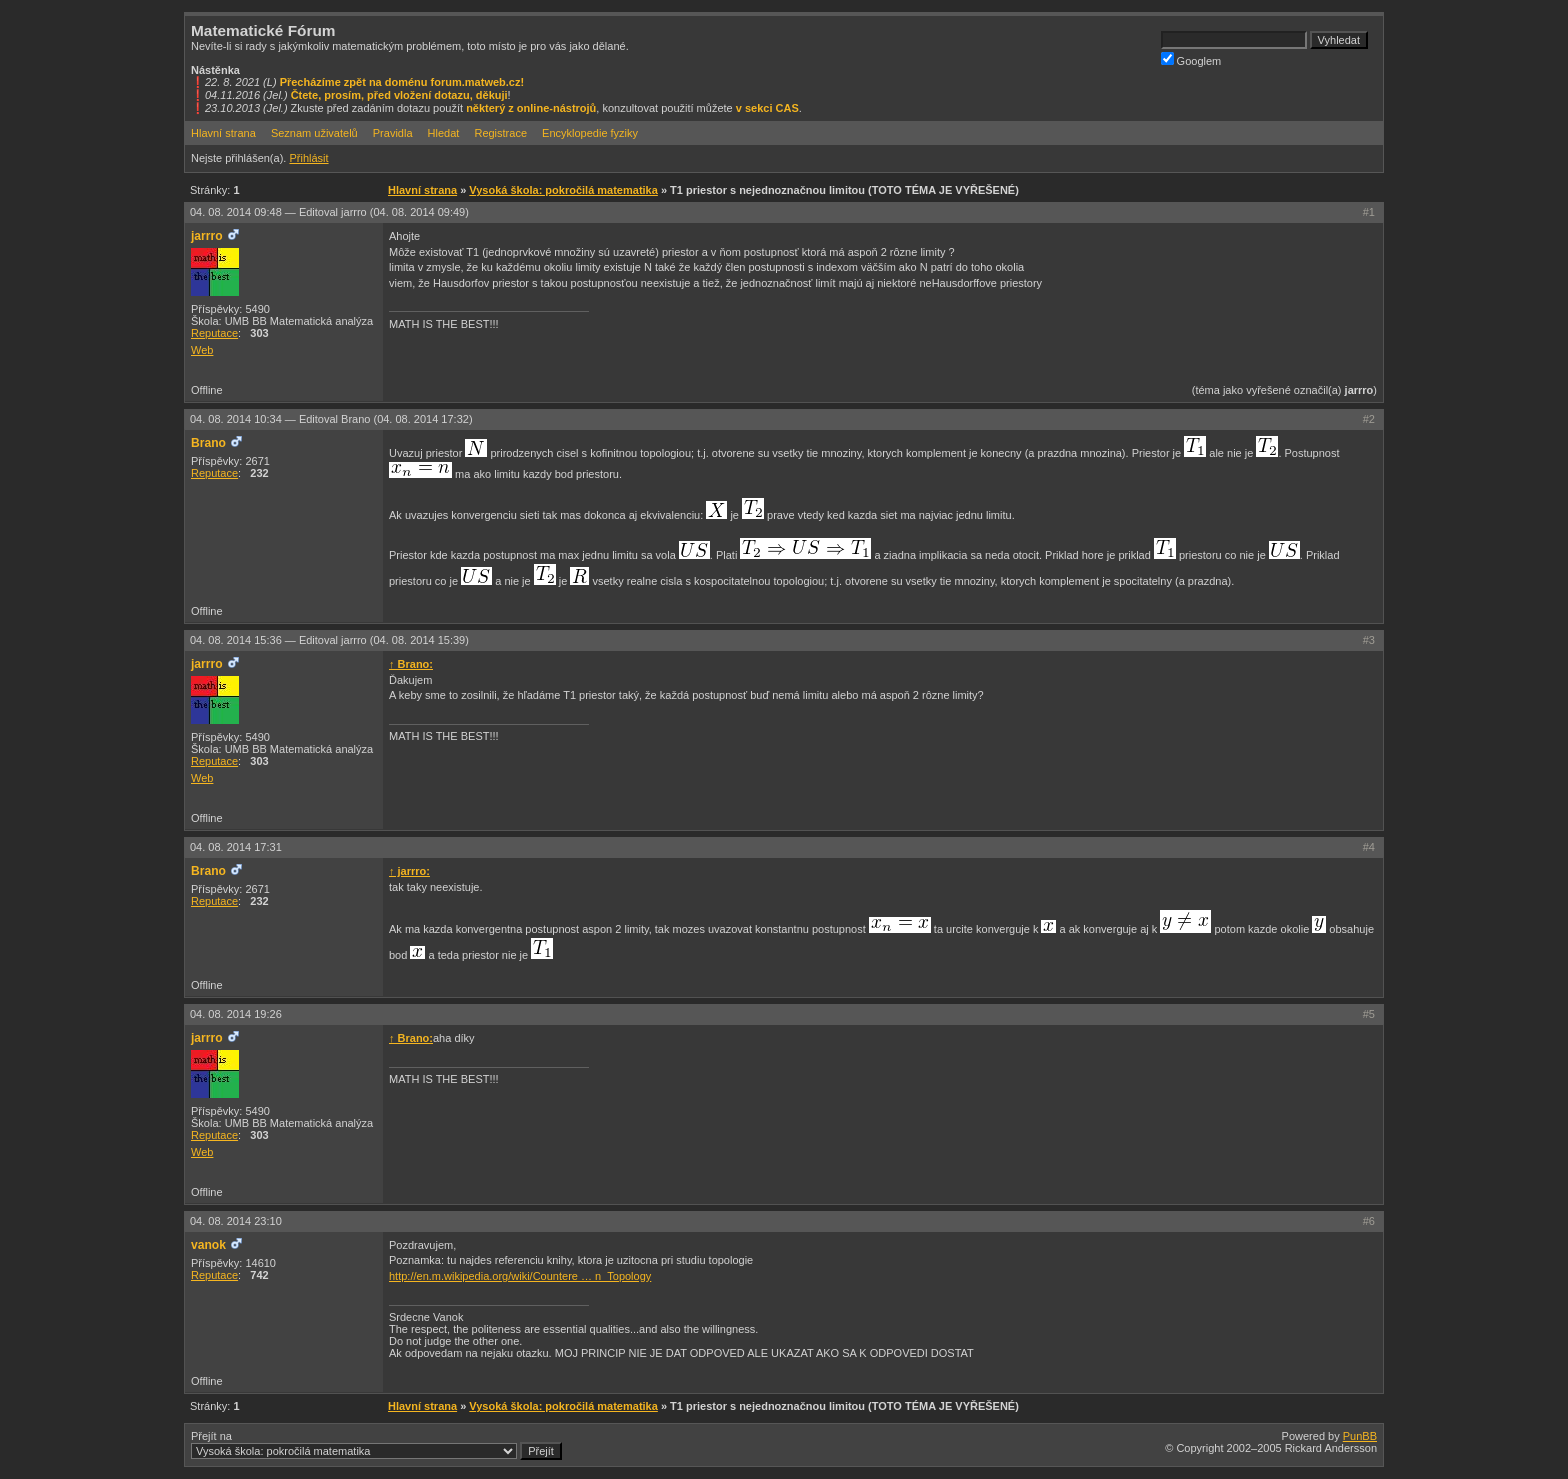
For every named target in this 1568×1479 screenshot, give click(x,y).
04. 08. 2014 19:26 (236, 1014)
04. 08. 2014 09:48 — (329, 212)
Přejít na (376, 1445)
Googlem (1191, 59)
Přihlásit (308, 158)
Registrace (500, 133)
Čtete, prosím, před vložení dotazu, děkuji (399, 95)
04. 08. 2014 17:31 (236, 847)
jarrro (207, 236)
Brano (208, 443)
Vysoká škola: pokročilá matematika (563, 190)
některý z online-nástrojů (531, 108)
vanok (208, 1245)
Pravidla (393, 133)
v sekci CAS (767, 108)
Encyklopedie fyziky (590, 133)
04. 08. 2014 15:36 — (329, 640)
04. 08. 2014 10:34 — (331, 419)
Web (202, 350)
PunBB (1360, 1436)
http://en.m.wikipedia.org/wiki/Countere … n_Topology (520, 1276)
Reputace (214, 333)
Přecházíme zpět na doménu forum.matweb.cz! (402, 82)
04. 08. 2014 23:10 (236, 1221)
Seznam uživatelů (314, 133)
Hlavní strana (223, 133)
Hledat (444, 133)
